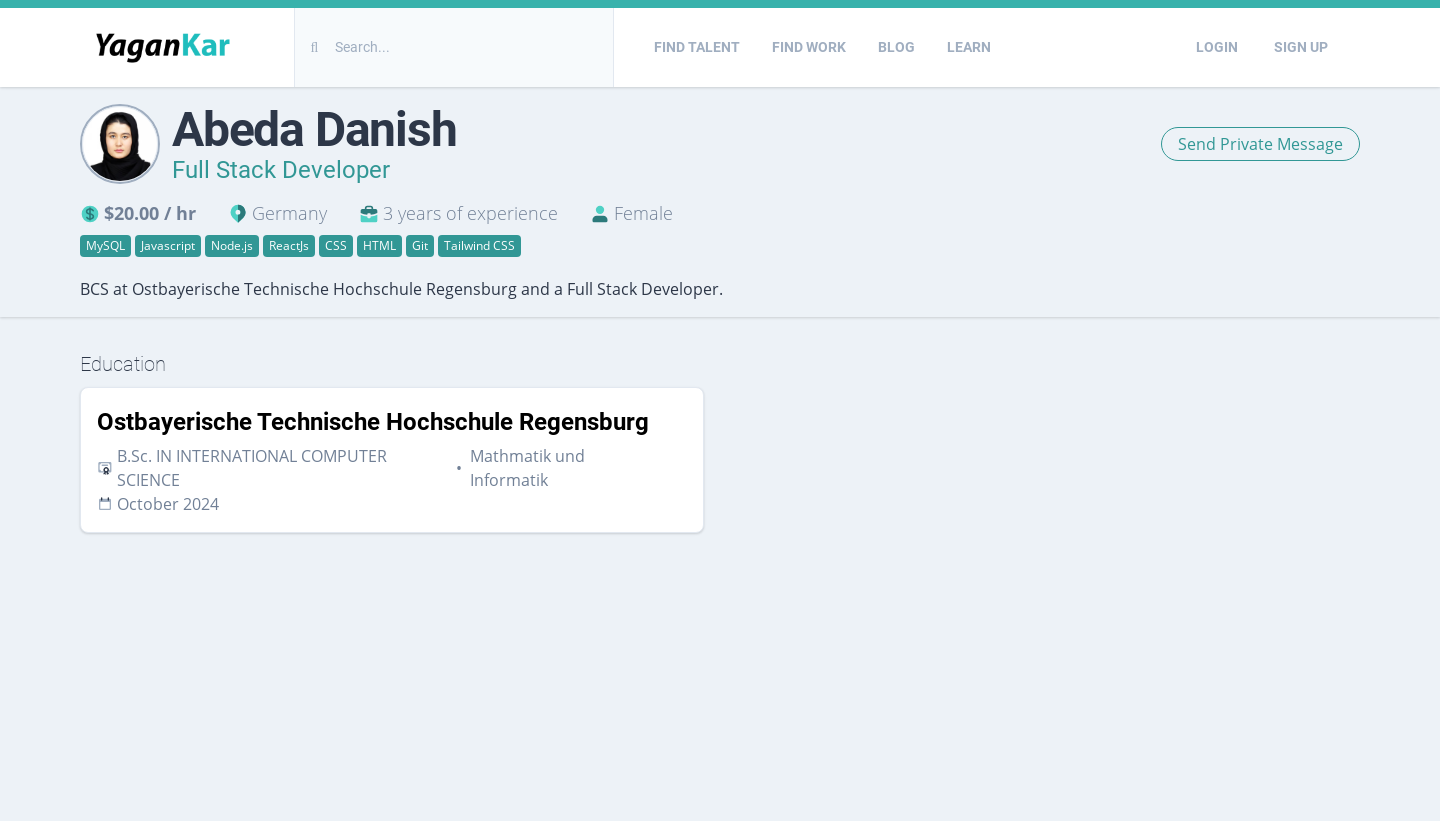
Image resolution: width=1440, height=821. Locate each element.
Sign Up (1301, 47)
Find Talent (697, 47)
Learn (969, 47)
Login (1217, 47)
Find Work (809, 47)
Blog (896, 47)
